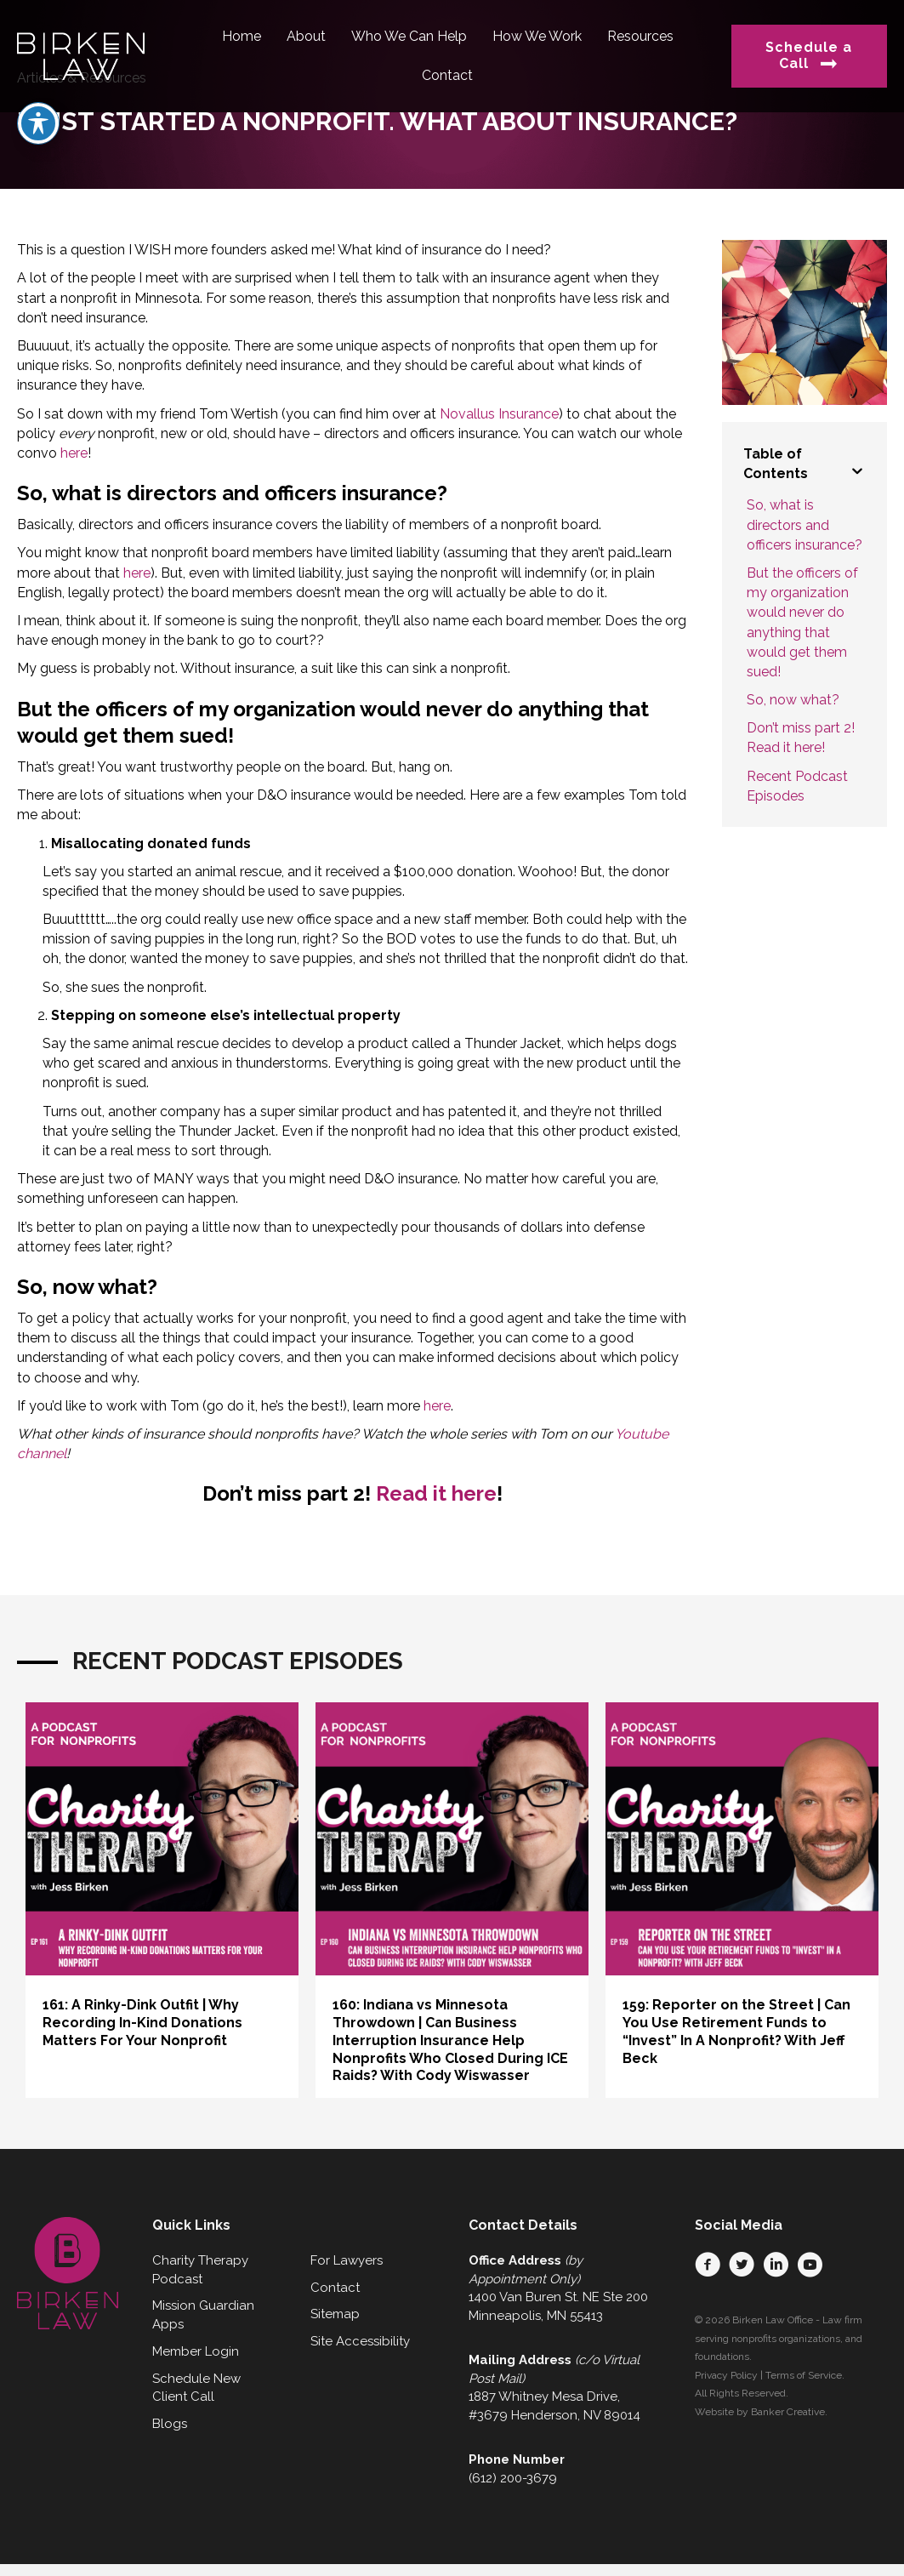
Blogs (169, 2423)
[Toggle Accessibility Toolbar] (38, 123)
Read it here (436, 1493)
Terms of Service (803, 2375)
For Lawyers (346, 2260)
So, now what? (793, 700)
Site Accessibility (360, 2341)
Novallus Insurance (499, 414)
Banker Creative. (789, 2412)
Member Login (195, 2351)
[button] (707, 2264)
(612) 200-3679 (513, 2478)
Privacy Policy (726, 2375)
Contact (335, 2287)
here (74, 453)
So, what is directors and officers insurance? (804, 524)
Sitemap (335, 2314)
